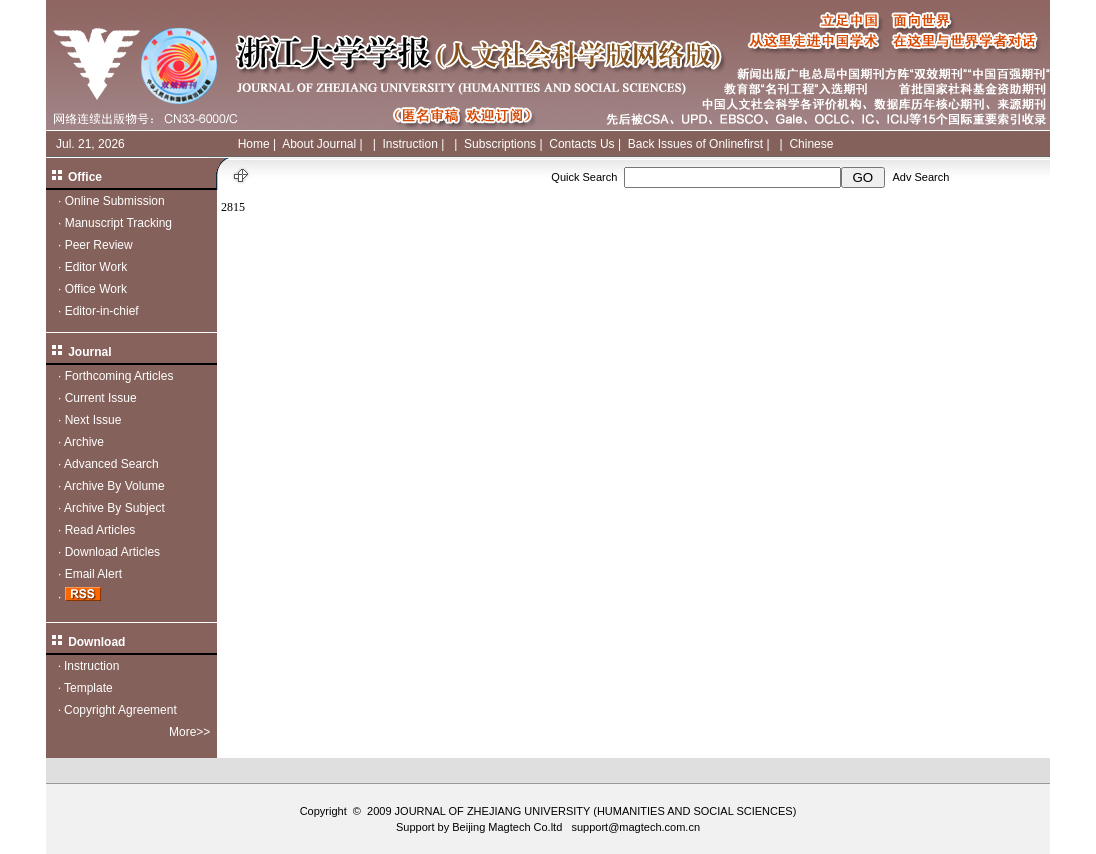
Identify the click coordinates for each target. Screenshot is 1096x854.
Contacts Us (581, 144)
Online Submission (115, 201)
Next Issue (93, 420)
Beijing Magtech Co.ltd (507, 827)
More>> (189, 732)
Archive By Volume (114, 486)
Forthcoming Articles (119, 376)
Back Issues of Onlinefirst (695, 144)
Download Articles (112, 552)
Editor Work (96, 267)
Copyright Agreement (120, 710)
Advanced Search (111, 464)
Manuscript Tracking (118, 223)
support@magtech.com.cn (635, 827)
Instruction (409, 144)
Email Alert (93, 574)
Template (88, 688)
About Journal (319, 144)
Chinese (811, 144)
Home (254, 144)
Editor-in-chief (102, 311)
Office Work (96, 289)
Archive (84, 442)
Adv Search (920, 177)
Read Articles (100, 530)
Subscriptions (500, 144)
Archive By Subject (114, 508)
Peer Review (99, 245)
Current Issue (101, 398)
